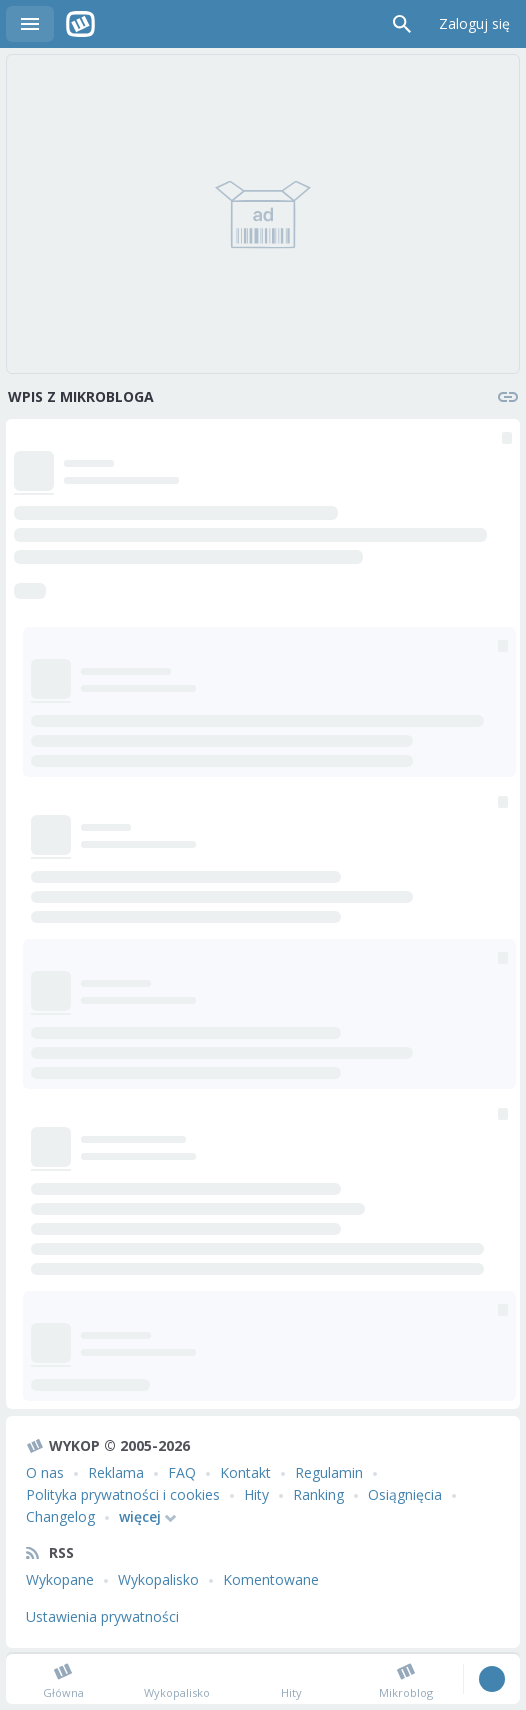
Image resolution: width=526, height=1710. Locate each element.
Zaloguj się (474, 23)
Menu (30, 24)
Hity (256, 1494)
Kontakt (245, 1472)
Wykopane (60, 1579)
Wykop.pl (80, 24)
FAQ (182, 1472)
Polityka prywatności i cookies (123, 1494)
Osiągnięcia (405, 1494)
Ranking (318, 1494)
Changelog (60, 1516)
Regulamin (329, 1472)
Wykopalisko (158, 1579)
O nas (45, 1472)
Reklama (116, 1472)
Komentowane (271, 1579)
